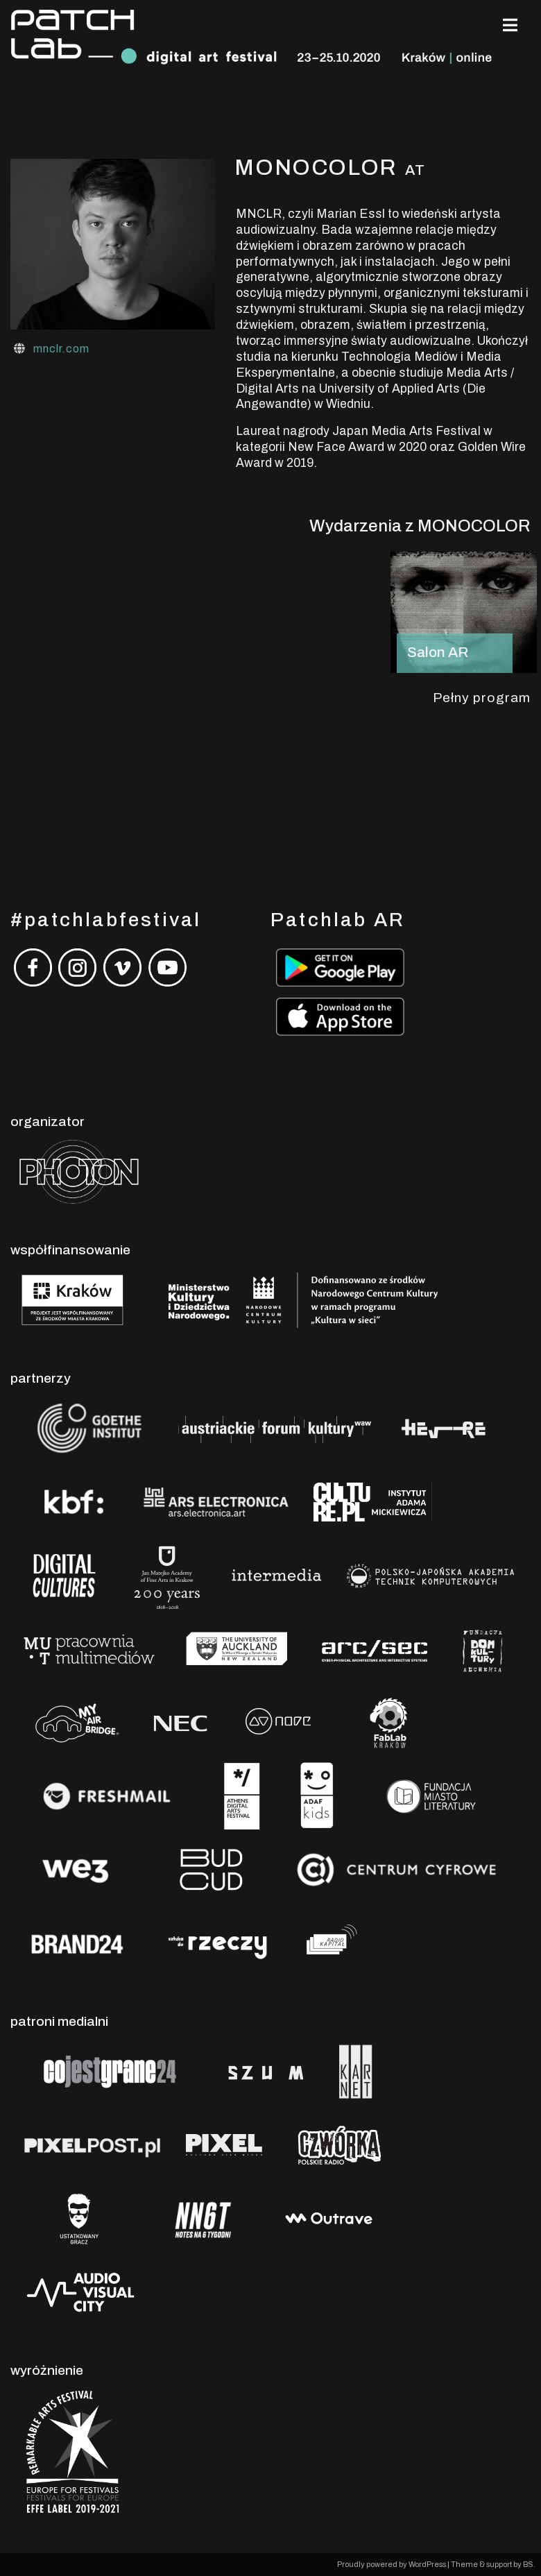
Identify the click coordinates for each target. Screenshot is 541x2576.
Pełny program (482, 697)
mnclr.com (61, 349)
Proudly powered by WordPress (392, 2564)
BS (528, 2564)
